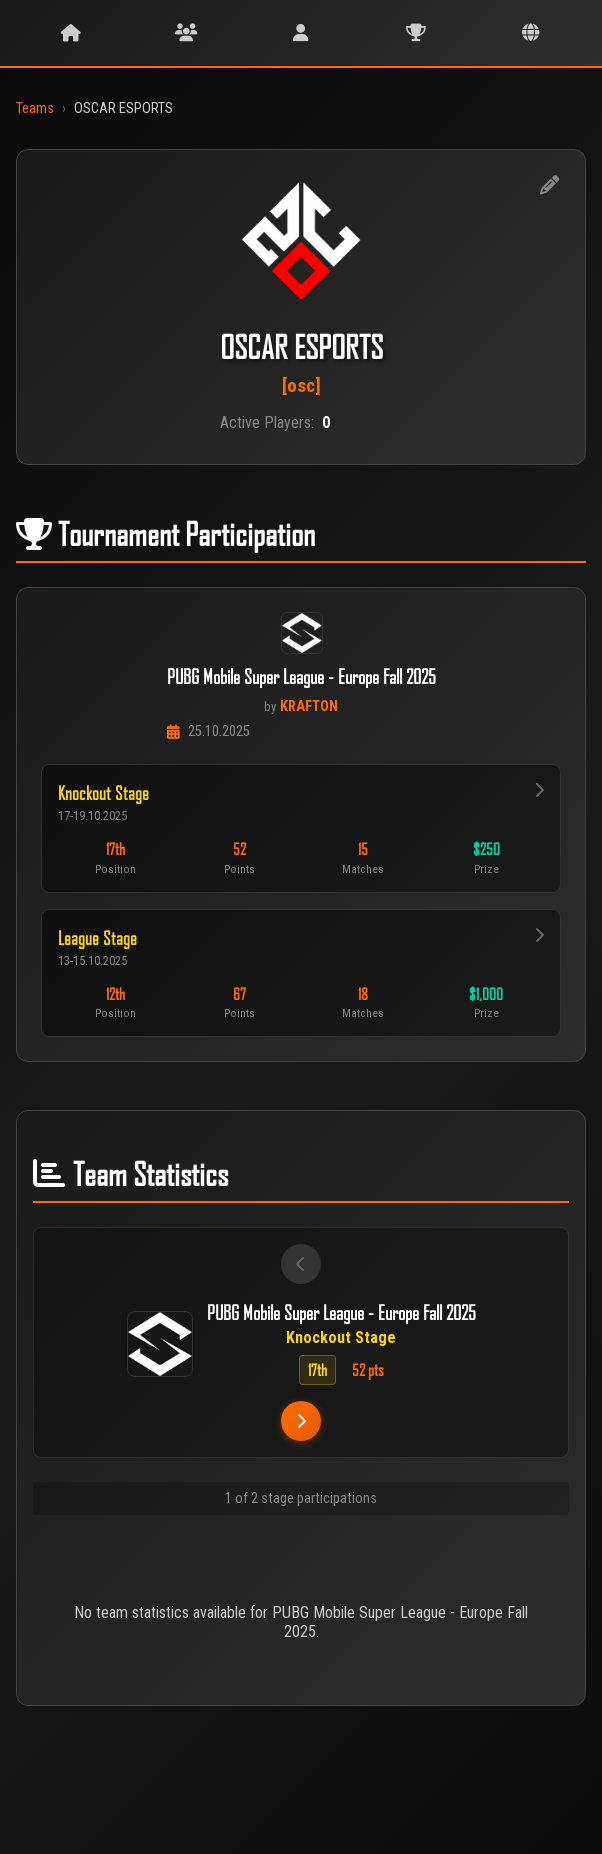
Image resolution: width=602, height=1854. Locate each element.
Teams (35, 108)
